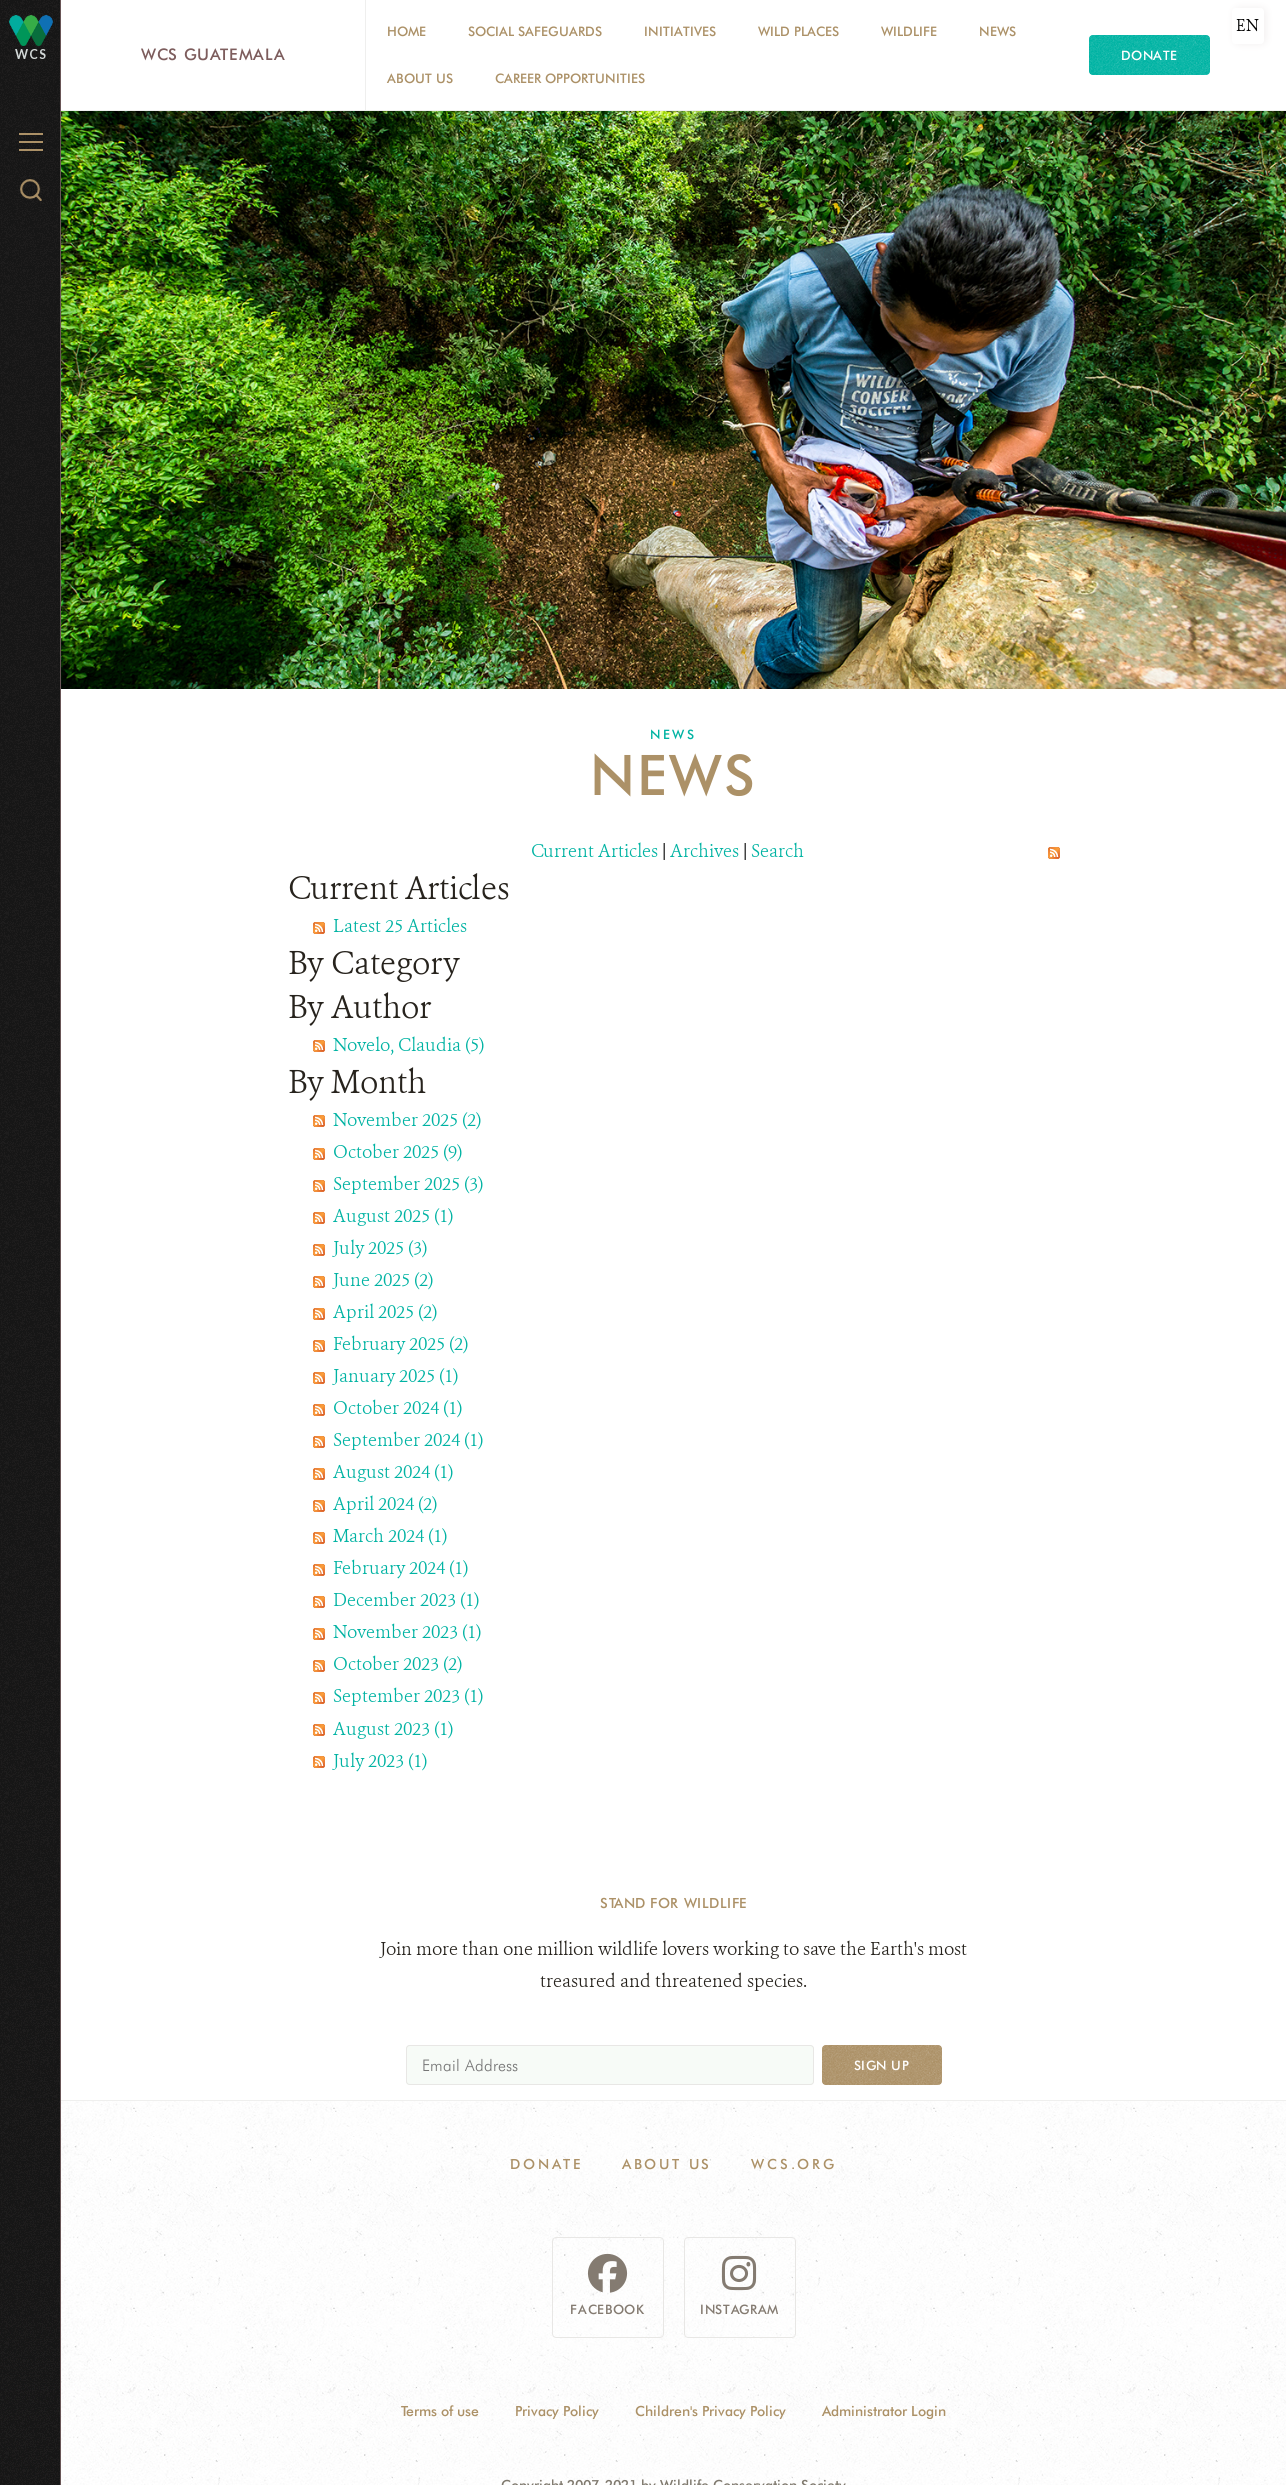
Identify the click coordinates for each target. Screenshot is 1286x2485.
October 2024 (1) (397, 1408)
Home (406, 31)
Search (777, 851)
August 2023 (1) (393, 1729)
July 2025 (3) (380, 1248)
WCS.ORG (794, 2164)
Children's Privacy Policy (710, 2411)
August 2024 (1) (393, 1472)
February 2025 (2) (400, 1344)
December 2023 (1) (406, 1600)
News (997, 31)
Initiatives (680, 31)
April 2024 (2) (385, 1504)
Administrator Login (884, 2411)
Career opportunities (570, 78)
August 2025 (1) (393, 1216)
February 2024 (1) (400, 1568)
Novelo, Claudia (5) (408, 1045)
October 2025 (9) (397, 1152)
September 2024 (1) (408, 1440)
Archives (704, 851)
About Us (420, 78)
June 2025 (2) (383, 1280)
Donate (1149, 55)
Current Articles (594, 851)
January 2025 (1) (395, 1376)
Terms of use (440, 2411)
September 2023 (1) (408, 1696)
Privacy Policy (557, 2411)
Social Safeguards (535, 31)
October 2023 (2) (397, 1664)
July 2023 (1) (380, 1761)
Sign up (882, 2065)
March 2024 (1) (390, 1536)
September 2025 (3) (408, 1184)
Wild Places (798, 31)
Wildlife (909, 31)
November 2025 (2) (407, 1120)
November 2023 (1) (407, 1632)
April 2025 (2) (385, 1312)
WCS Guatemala (213, 54)
